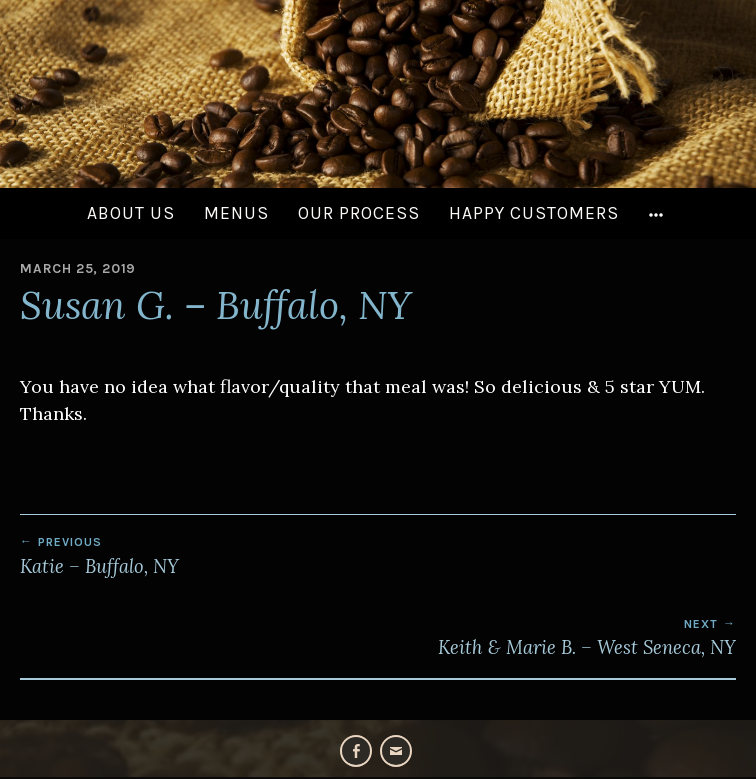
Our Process (359, 213)
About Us (131, 213)
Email (396, 751)
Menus (236, 213)
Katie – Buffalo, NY (378, 556)
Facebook (356, 751)
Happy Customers (534, 213)
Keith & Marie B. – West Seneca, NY (378, 638)
